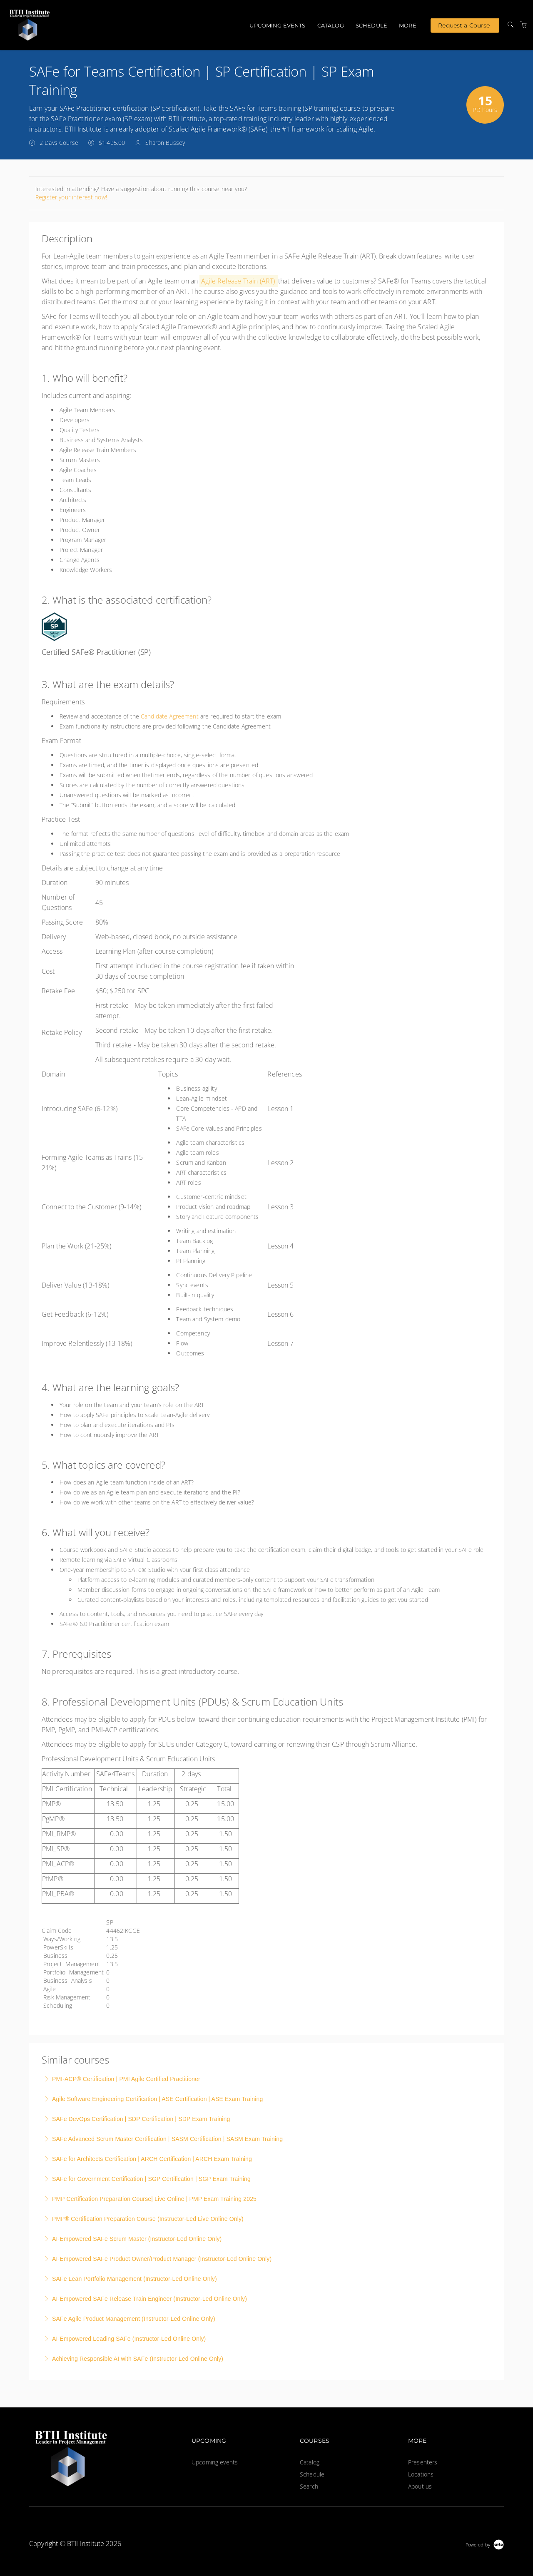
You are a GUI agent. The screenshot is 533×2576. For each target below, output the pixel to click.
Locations (420, 2474)
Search (309, 2486)
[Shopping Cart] (523, 25)
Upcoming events (277, 25)
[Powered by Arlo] (485, 2544)
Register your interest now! (71, 197)
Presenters (422, 2462)
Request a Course (464, 25)
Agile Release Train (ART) (238, 281)
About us (420, 2486)
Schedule (371, 25)
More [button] (407, 25)
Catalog (330, 25)
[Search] (510, 24)
